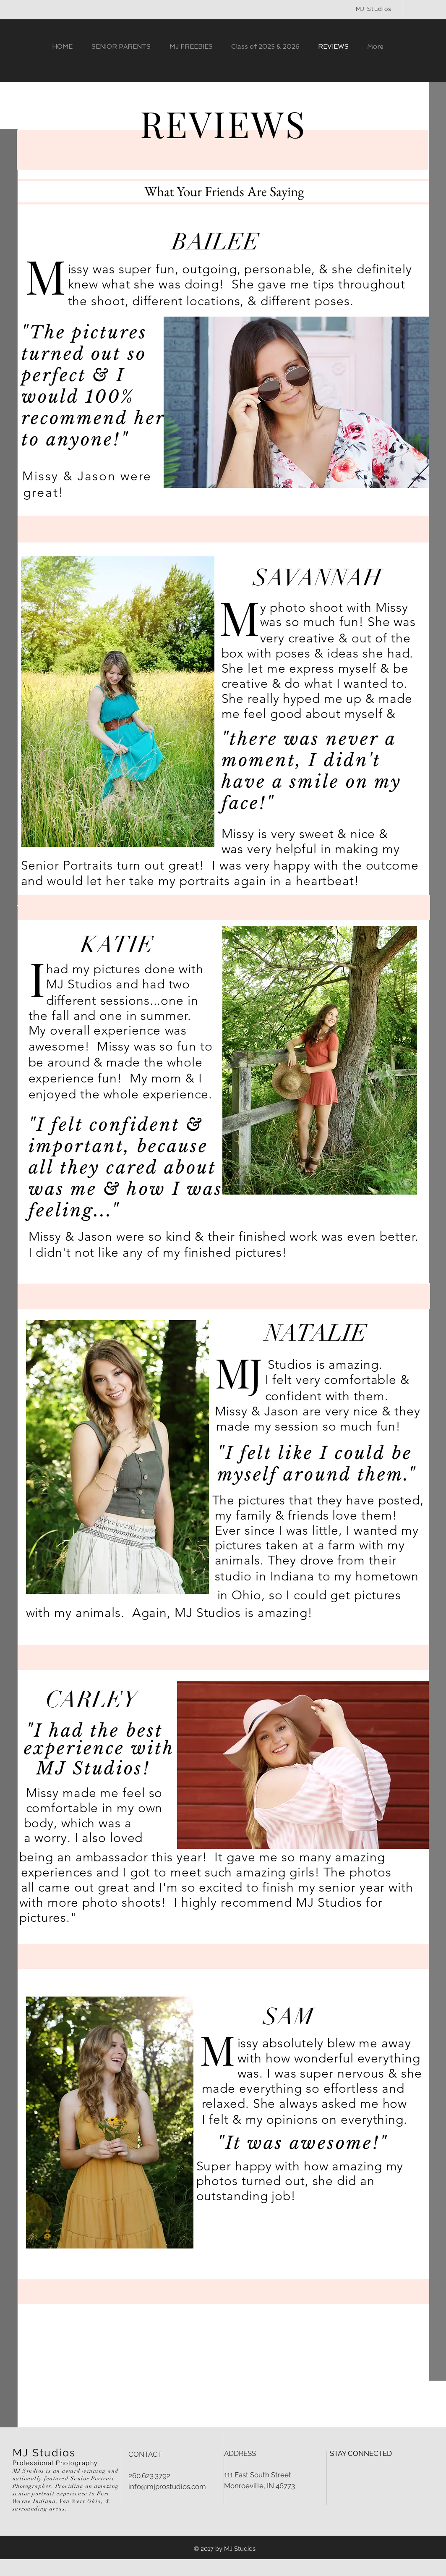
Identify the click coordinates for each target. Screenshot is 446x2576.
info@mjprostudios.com (167, 2486)
